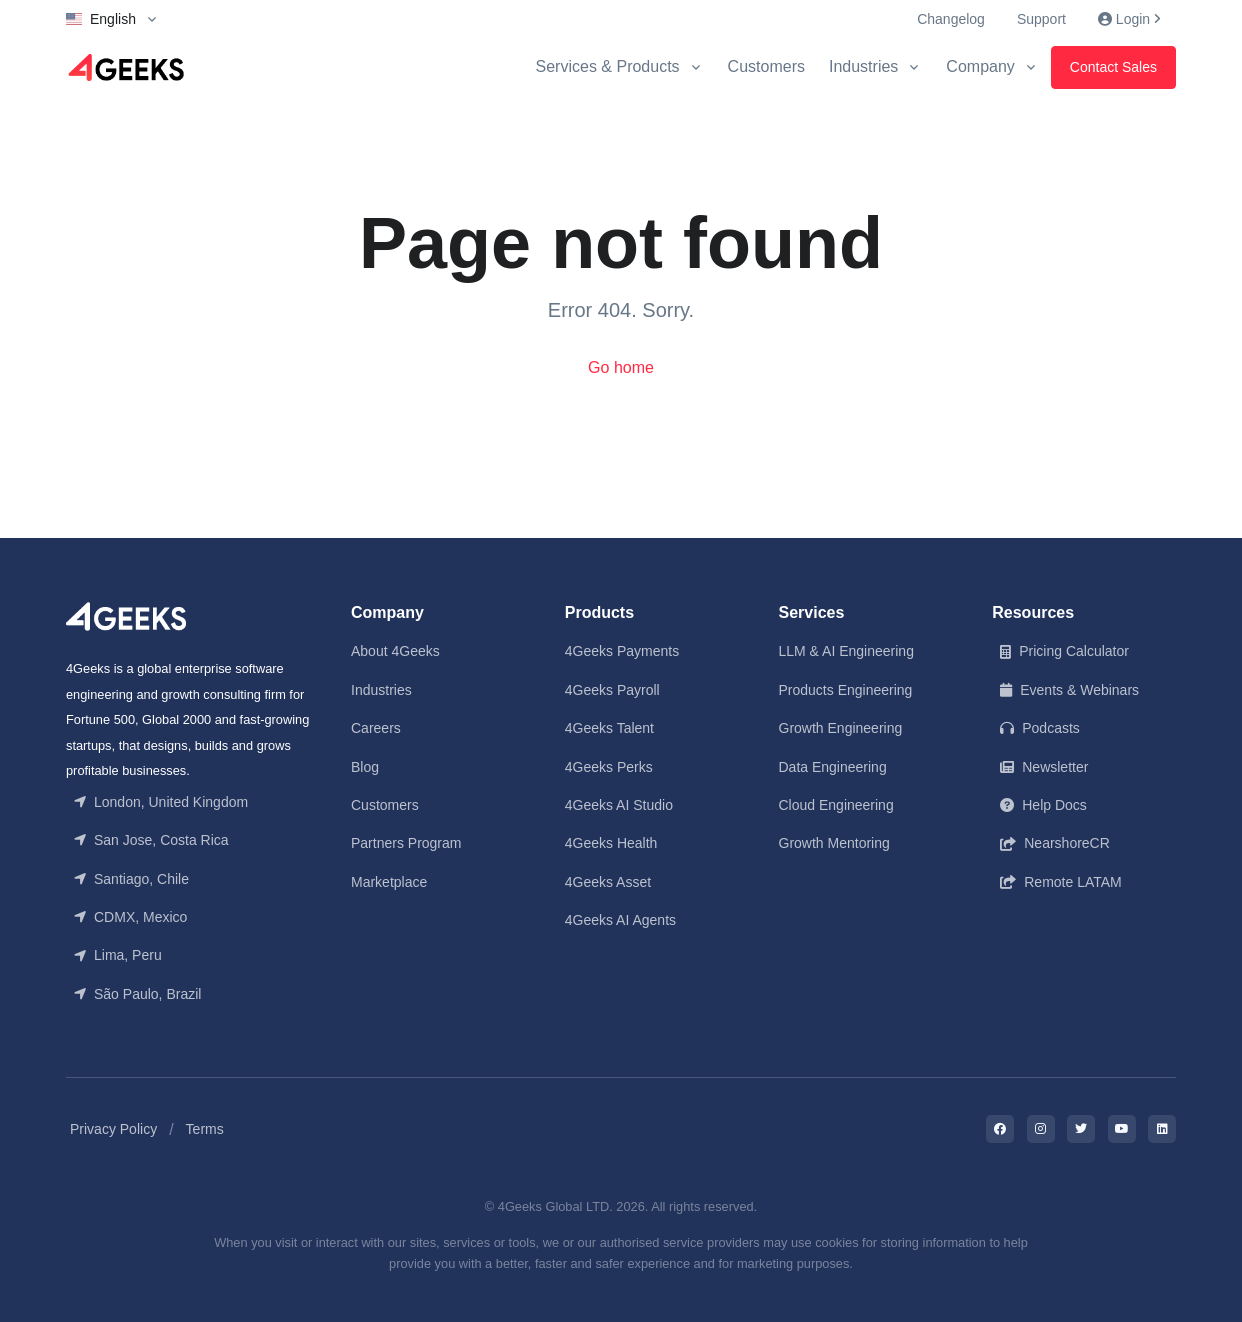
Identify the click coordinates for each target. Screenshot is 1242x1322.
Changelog (951, 19)
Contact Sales (1113, 67)
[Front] (126, 615)
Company (980, 66)
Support (1041, 19)
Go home (621, 367)
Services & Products (608, 66)
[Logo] (126, 67)
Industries (863, 66)
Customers (766, 66)
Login (1129, 19)
